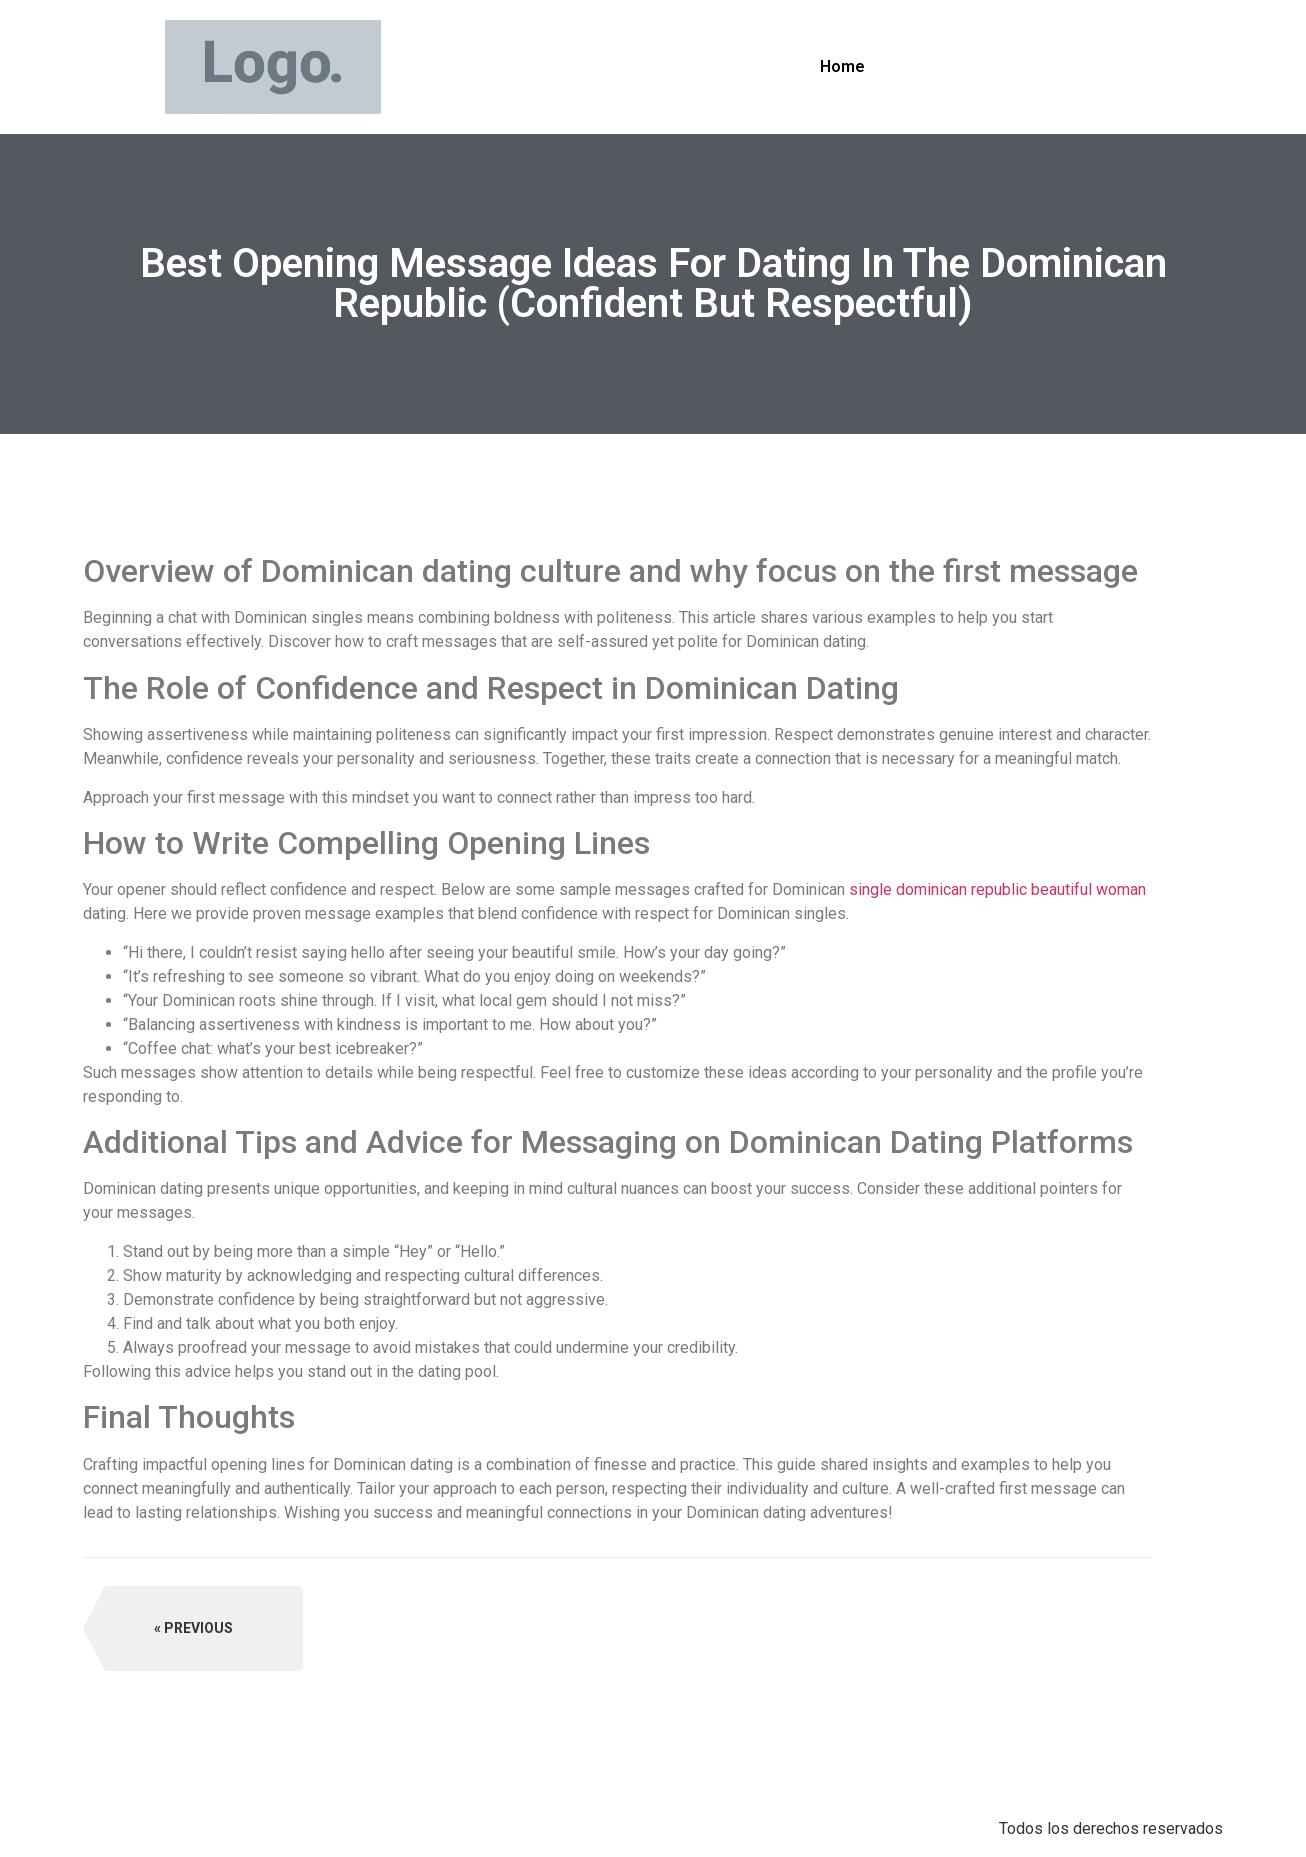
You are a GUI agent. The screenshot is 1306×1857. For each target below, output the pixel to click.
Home (842, 66)
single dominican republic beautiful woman (997, 889)
